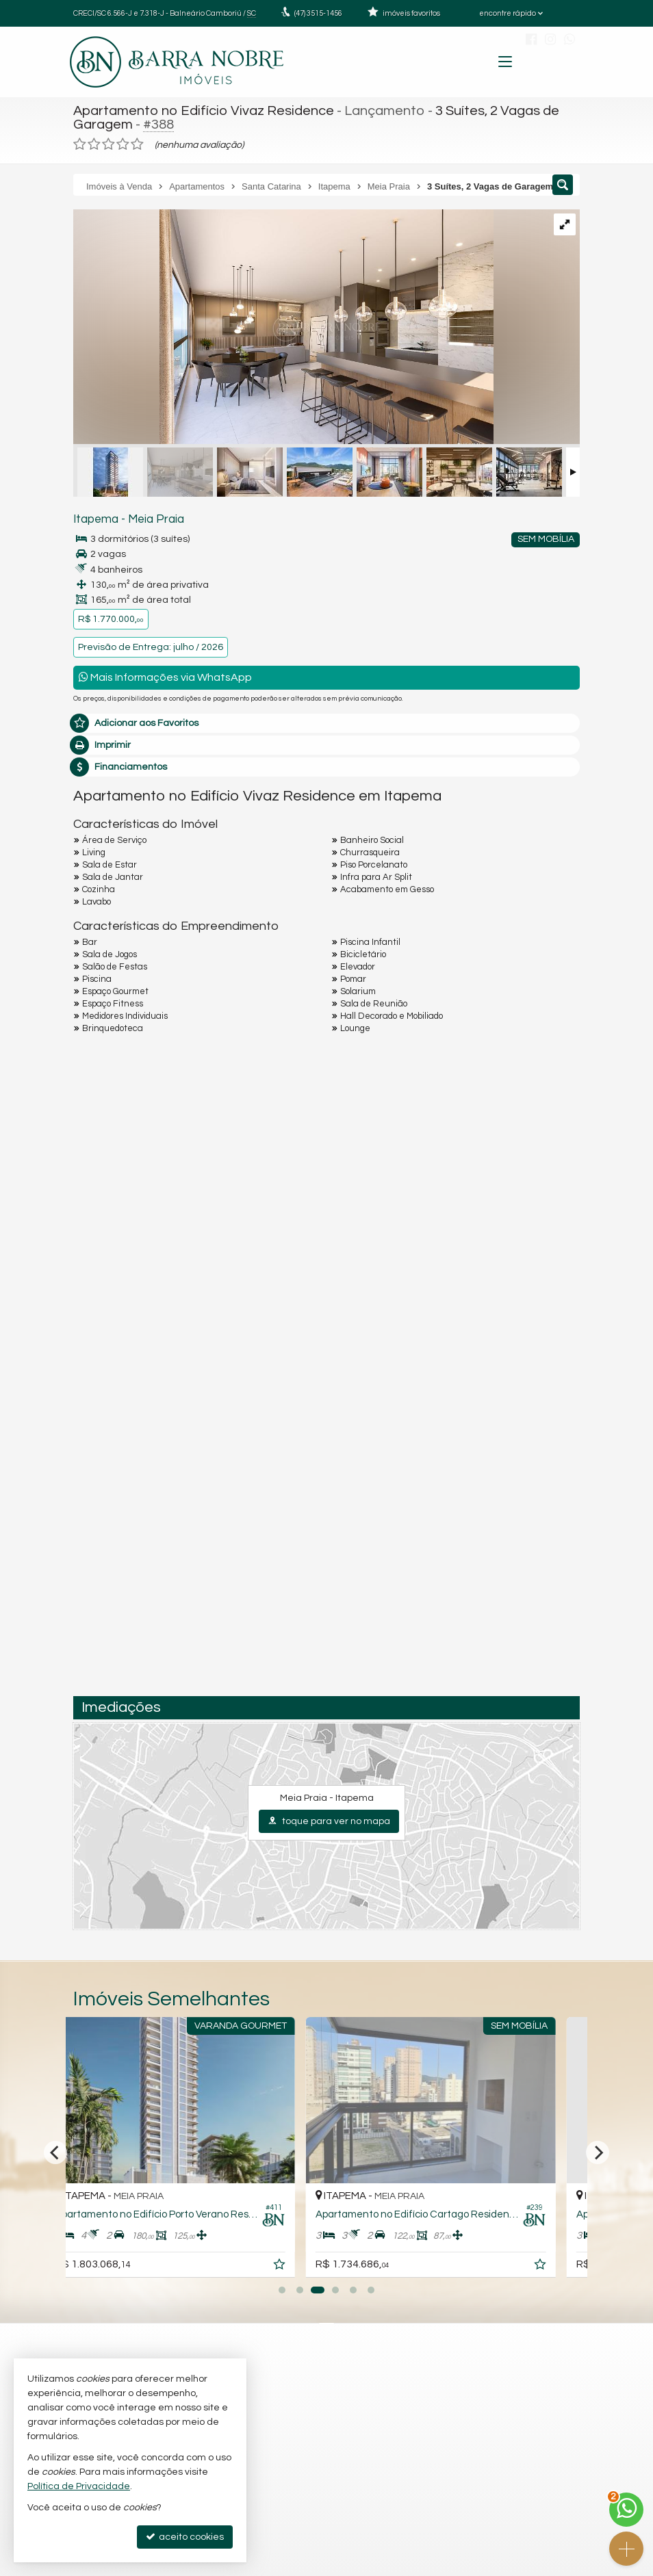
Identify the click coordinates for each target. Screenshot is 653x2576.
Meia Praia (156, 519)
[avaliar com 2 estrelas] (94, 144)
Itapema (95, 519)
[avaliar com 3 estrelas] (108, 144)
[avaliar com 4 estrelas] (122, 144)
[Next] (597, 2152)
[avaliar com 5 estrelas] (137, 144)
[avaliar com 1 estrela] (79, 144)
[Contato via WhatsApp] (626, 2510)
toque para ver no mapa (329, 1821)
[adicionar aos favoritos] (307, 2267)
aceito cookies (185, 2537)
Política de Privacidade (78, 2486)
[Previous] (55, 2152)
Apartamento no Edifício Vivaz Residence (203, 111)
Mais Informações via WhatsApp (165, 677)
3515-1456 (318, 13)
